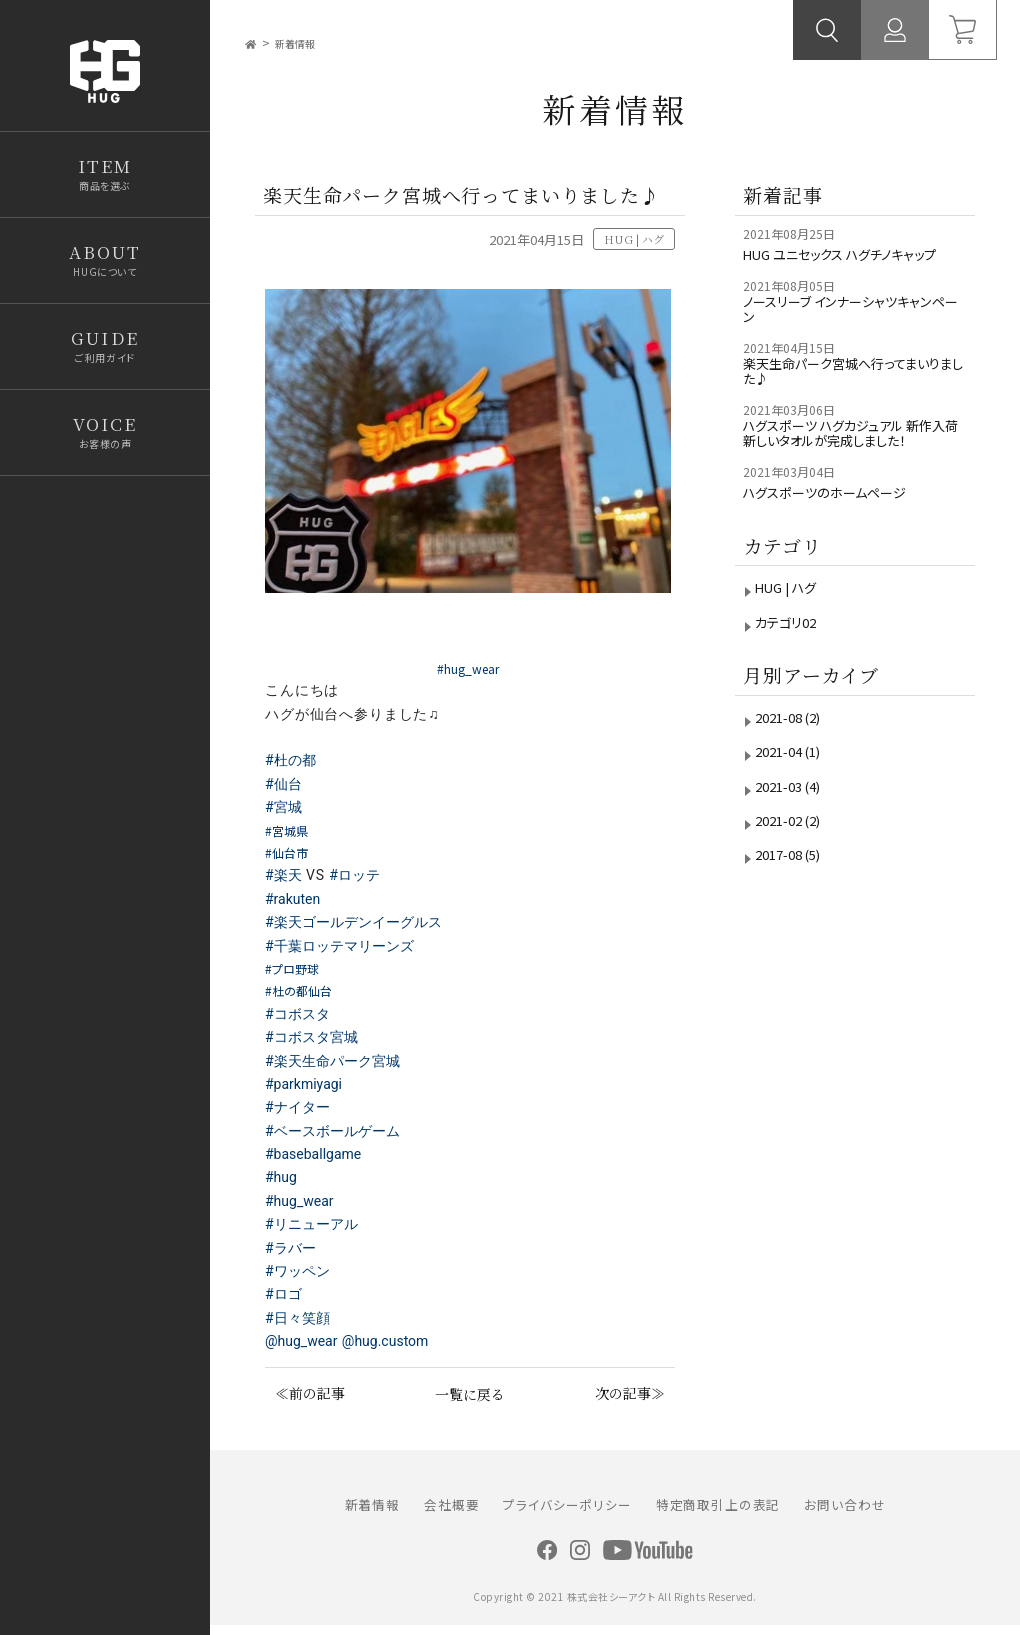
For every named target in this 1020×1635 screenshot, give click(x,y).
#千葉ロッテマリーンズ (344, 952)
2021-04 (797, 792)
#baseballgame (318, 1160)
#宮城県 (291, 836)
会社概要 (451, 1512)
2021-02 (797, 861)
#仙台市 (291, 858)
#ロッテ (359, 881)
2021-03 (797, 826)
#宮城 (284, 813)
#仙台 (284, 790)
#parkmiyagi (308, 1090)
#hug (282, 1183)
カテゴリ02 (790, 662)
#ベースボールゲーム (336, 1137)
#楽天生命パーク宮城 (336, 1066)
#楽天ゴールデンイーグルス (359, 928)
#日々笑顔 (299, 1324)
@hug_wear (305, 1347)
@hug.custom (397, 1347)
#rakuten (296, 905)
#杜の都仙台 (306, 996)
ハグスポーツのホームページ (835, 533)
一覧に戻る (469, 1400)
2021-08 (797, 757)
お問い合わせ (844, 1512)
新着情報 (304, 42)
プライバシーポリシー (567, 1512)
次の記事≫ (635, 1400)
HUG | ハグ (792, 628)
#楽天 (284, 881)
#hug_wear (303, 1207)
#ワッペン (299, 1277)
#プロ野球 (298, 974)
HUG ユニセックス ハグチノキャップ (848, 262)
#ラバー (292, 1254)
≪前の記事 (304, 1400)
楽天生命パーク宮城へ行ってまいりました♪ (849, 402)
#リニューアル (314, 1230)
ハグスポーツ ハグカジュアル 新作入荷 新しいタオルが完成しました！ (853, 471)
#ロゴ (284, 1300)
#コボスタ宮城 (314, 1043)
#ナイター (299, 1113)
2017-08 (797, 895)
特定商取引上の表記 (718, 1512)
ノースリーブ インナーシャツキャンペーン (850, 332)
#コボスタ (299, 1020)
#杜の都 (292, 766)
